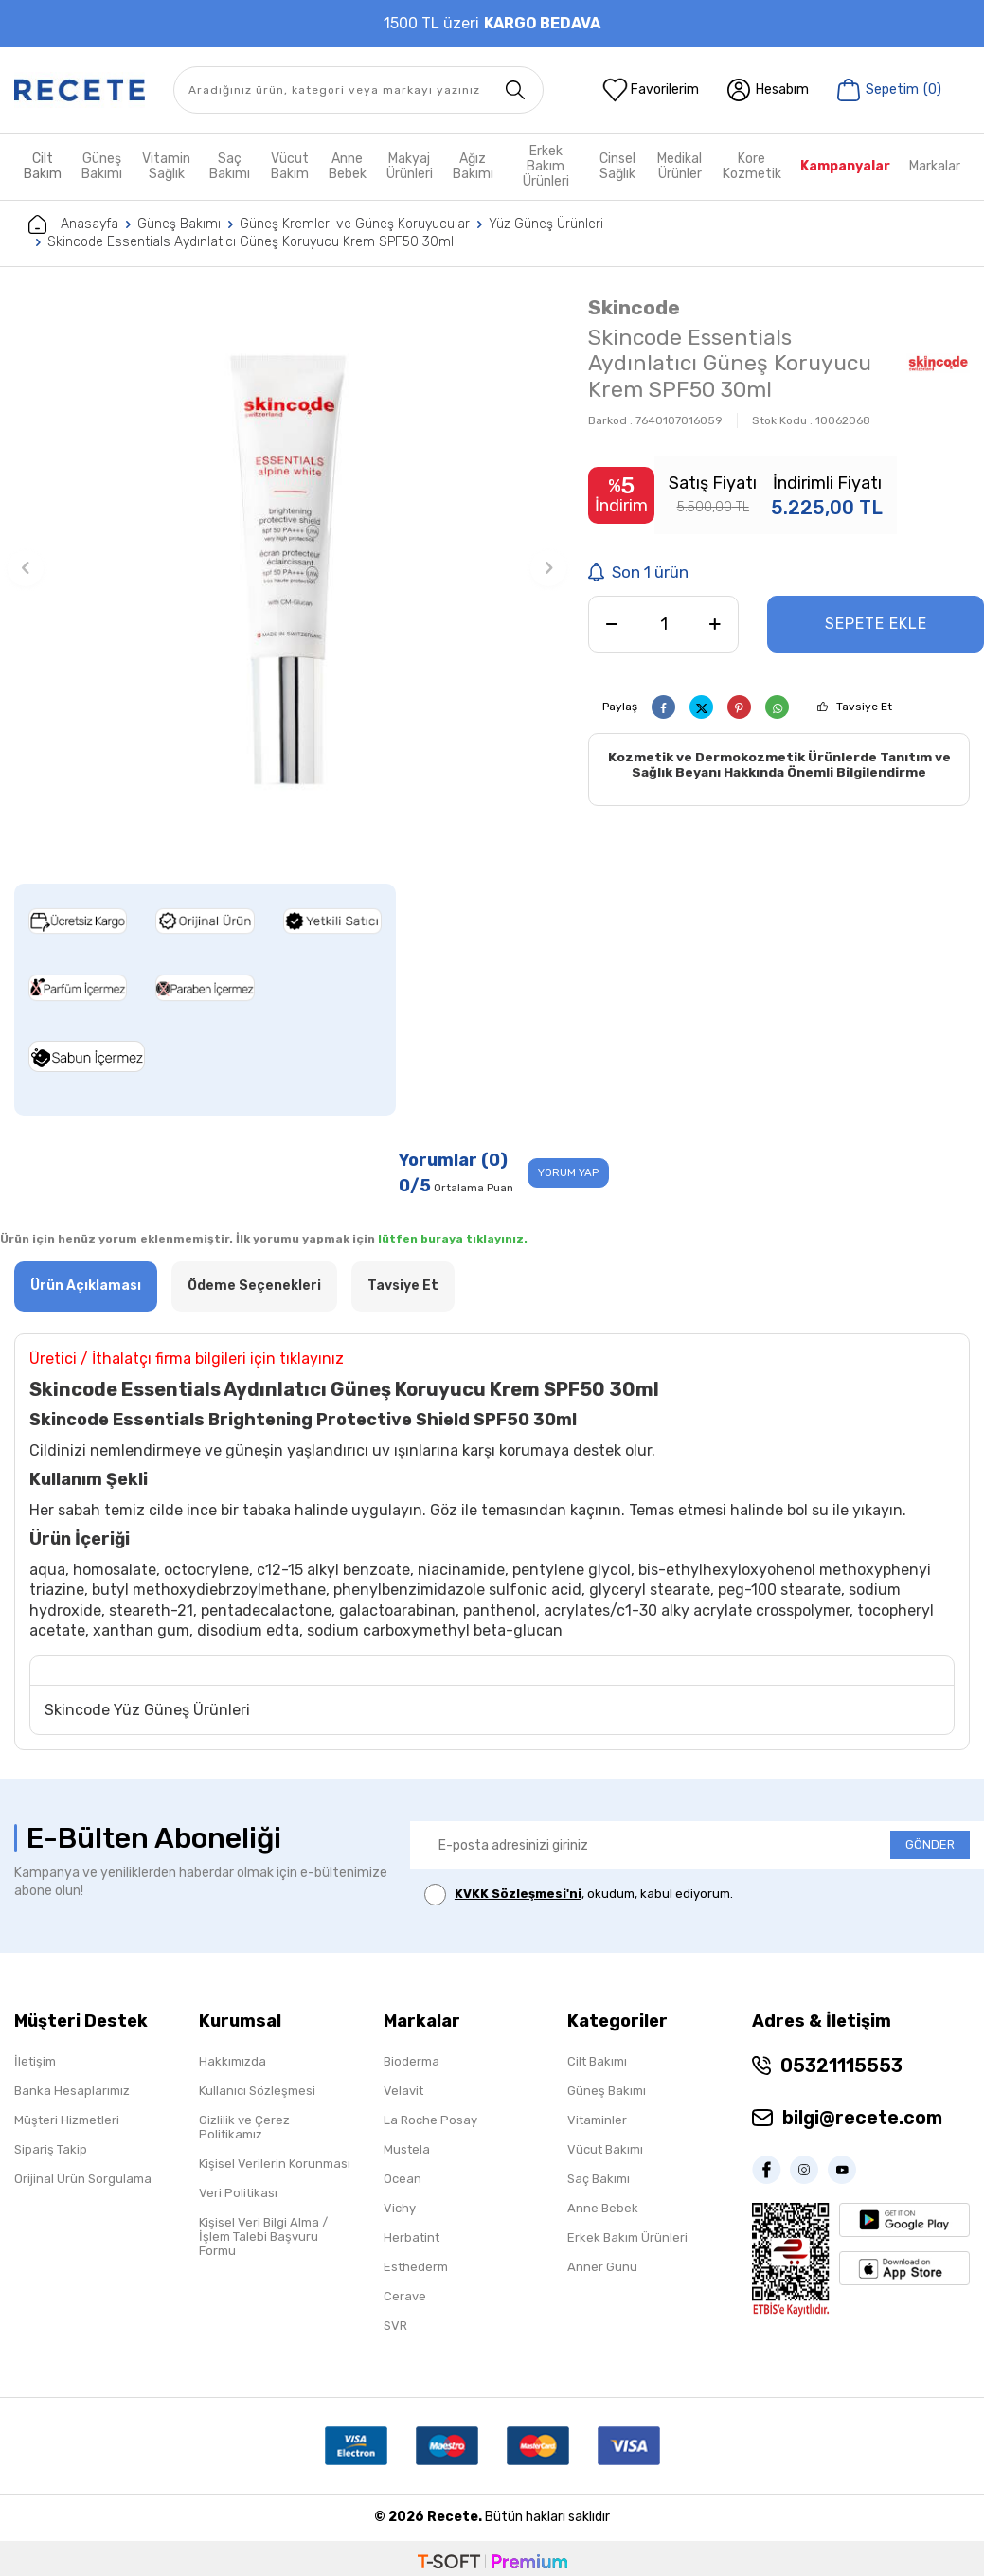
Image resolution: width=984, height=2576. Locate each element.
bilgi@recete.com (862, 2117)
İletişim (35, 2061)
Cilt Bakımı (597, 2061)
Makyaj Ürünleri (409, 166)
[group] (287, 568)
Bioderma (411, 2061)
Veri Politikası (238, 2193)
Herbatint (411, 2237)
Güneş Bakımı (101, 166)
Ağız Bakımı (473, 166)
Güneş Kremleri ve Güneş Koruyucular (355, 224)
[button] (26, 568)
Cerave (405, 2296)
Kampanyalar (845, 166)
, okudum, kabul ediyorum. (578, 1895)
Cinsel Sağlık (617, 166)
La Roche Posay (430, 2120)
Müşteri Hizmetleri (66, 2120)
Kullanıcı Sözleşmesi (257, 2091)
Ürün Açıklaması (85, 1287)
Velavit (403, 2091)
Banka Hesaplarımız (72, 2091)
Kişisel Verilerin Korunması (274, 2163)
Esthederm (416, 2267)
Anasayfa (73, 224)
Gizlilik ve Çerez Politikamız (244, 2127)
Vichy (400, 2208)
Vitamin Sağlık (166, 166)
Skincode (634, 307)
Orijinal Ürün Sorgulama (83, 2179)
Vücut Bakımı (605, 2149)
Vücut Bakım (290, 166)
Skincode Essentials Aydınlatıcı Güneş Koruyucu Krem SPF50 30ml (250, 242)
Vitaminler (597, 2120)
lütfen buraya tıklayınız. (453, 1239)
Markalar (934, 166)
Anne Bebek (348, 166)
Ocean (402, 2179)
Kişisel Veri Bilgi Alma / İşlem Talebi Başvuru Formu (263, 2236)
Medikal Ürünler (679, 166)
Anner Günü (602, 2267)
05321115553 (841, 2065)
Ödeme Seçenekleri (254, 1287)
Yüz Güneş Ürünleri (546, 224)
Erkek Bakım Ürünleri (546, 167)
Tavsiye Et (864, 706)
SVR (395, 2325)
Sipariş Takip (50, 2149)
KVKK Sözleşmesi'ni (518, 1894)
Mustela (407, 2149)
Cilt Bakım (43, 166)
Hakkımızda (232, 2061)
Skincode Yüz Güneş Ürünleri (147, 1710)
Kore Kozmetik (752, 166)
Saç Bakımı (229, 166)
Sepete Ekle (876, 624)
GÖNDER (930, 1845)
